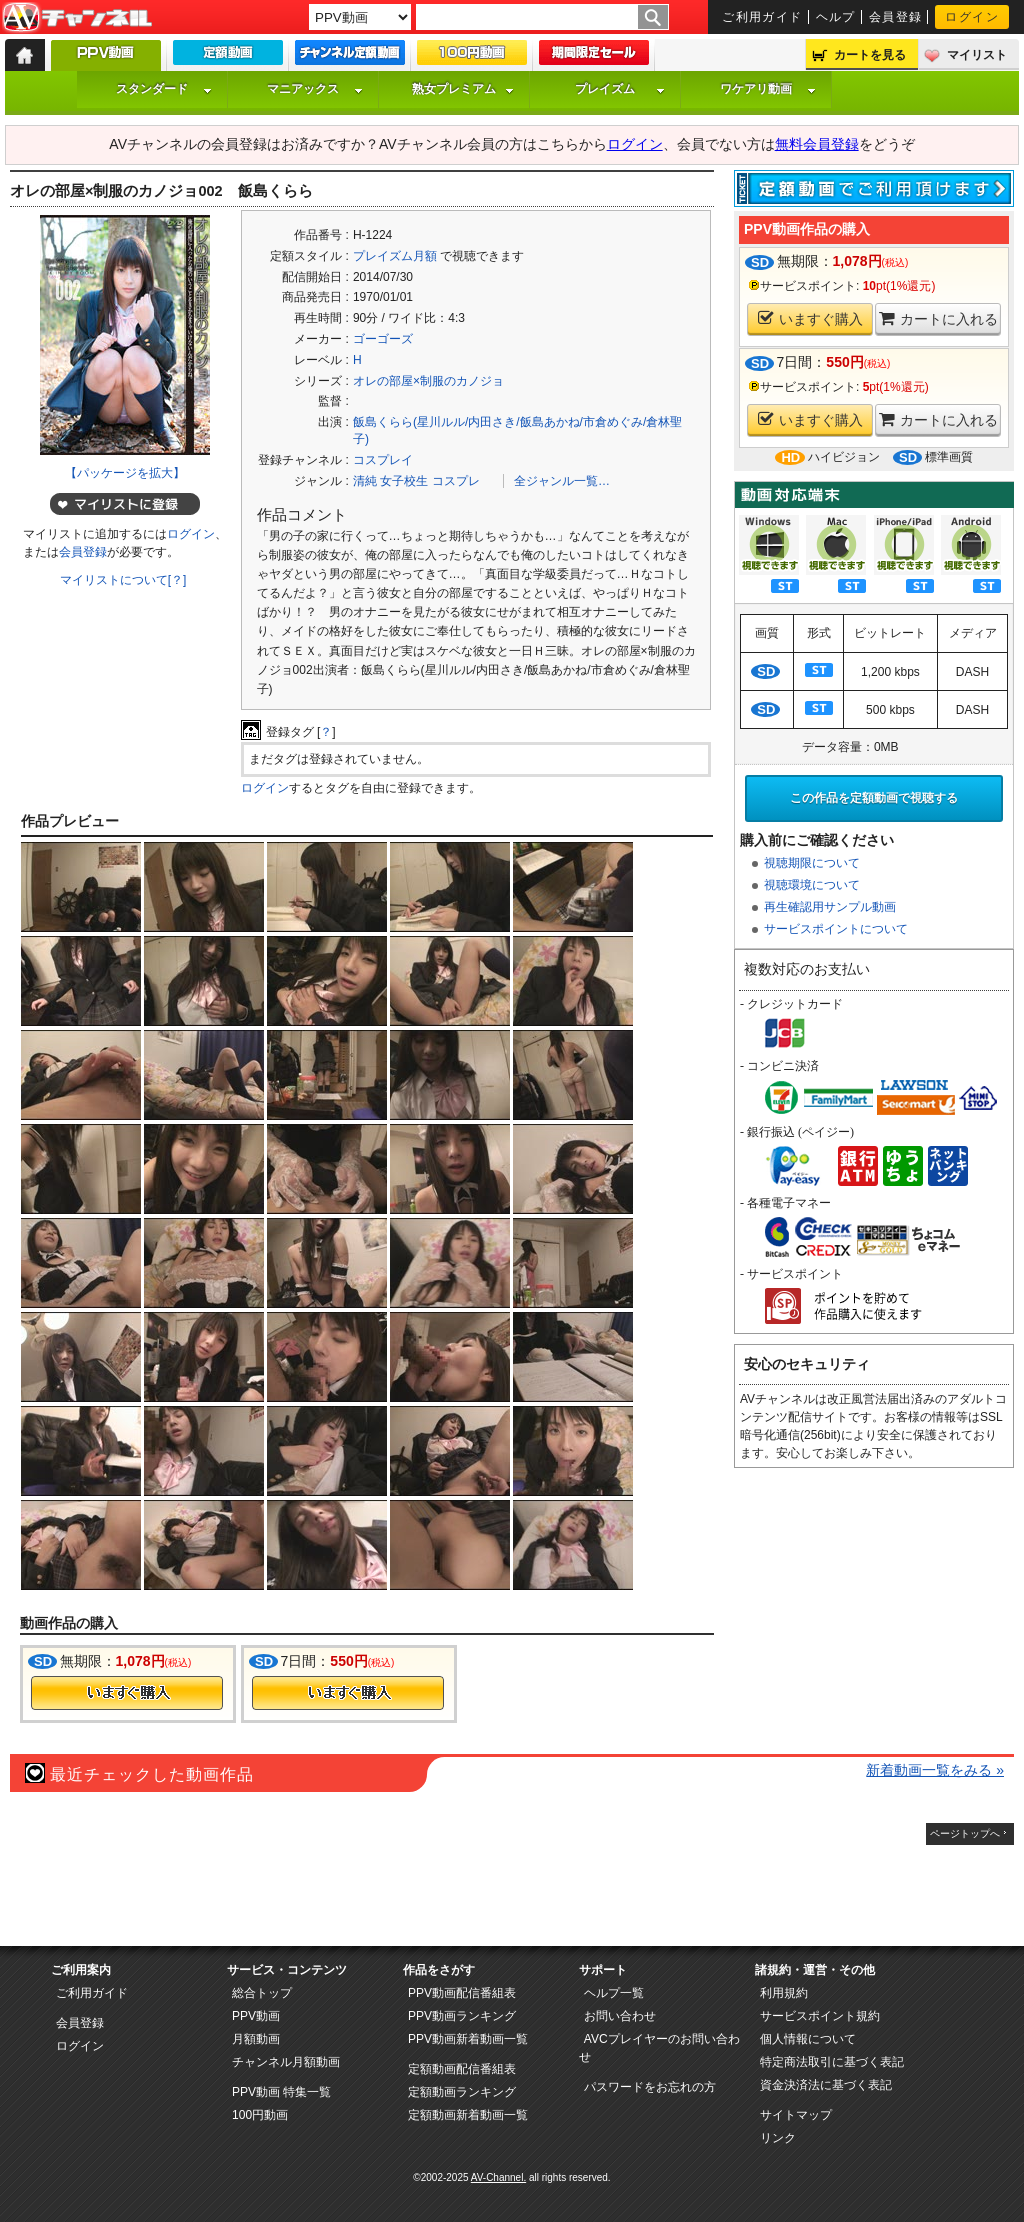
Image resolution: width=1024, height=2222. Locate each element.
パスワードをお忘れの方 (650, 2087)
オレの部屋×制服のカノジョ (428, 381)
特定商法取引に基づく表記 (832, 2062)
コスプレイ (383, 460)
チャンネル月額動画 (286, 2062)
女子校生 (404, 481)
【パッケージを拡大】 (125, 473)
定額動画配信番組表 (462, 2069)
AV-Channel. (498, 2177)
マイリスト (977, 55)
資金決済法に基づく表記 (826, 2085)
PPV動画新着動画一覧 (468, 2039)
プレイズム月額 (395, 256)
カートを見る (870, 55)
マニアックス (315, 89)
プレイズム (620, 89)
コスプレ (456, 481)
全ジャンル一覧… (562, 481)
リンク (778, 2138)
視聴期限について (812, 863)
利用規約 (784, 1993)
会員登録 (896, 17)
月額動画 (256, 2039)
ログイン (972, 17)
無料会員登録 (817, 144)
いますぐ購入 (810, 318)
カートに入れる (938, 318)
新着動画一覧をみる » (935, 1770)
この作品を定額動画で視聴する (874, 798)
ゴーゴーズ (383, 339)
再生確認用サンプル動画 (830, 907)
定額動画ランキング (462, 2092)
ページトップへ (965, 1833)
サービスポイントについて (836, 929)
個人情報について (808, 2039)
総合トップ (262, 1993)
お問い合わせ (620, 2016)
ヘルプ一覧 (614, 1993)
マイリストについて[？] (123, 580)
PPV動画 (256, 2016)
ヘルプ (836, 17)
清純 (365, 481)
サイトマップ (796, 2115)
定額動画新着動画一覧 (468, 2115)
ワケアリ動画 (768, 89)
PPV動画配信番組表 (462, 1993)
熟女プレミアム (463, 89)
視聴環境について (812, 885)
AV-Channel (77, 18)
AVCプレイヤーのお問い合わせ (659, 2048)
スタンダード (164, 89)
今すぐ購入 (127, 1693)
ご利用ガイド (762, 17)
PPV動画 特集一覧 (281, 2092)
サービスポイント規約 (820, 2016)
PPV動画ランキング (462, 2016)
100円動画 (260, 2115)
